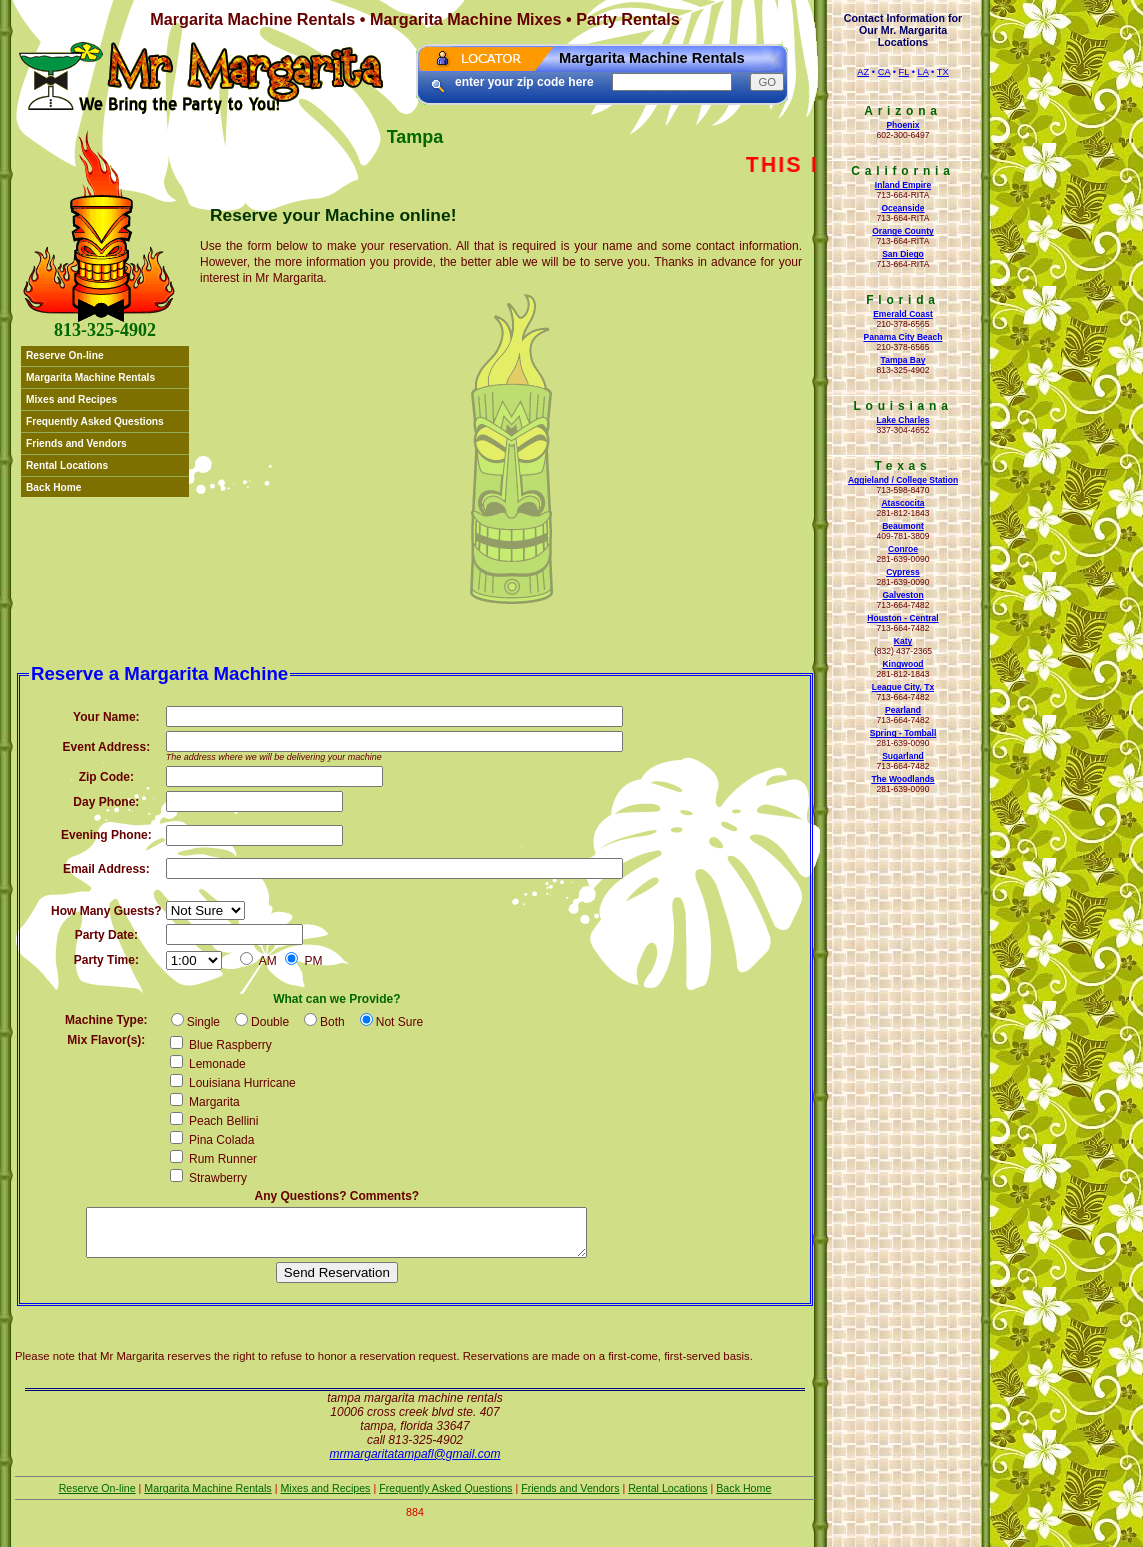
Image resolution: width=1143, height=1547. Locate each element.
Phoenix (902, 125)
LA (923, 72)
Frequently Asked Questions (95, 421)
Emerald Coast (903, 314)
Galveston (902, 595)
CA (884, 72)
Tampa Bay (903, 360)
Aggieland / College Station (903, 480)
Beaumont (903, 526)
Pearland (903, 710)
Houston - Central (902, 618)
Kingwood (902, 664)
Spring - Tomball (903, 733)
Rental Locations (67, 465)
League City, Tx (903, 687)
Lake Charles (902, 420)
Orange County (903, 231)
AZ (863, 72)
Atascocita (902, 503)
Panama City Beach (902, 337)
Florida (903, 300)
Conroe (903, 549)
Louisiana (902, 406)
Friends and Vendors (76, 443)
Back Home (54, 487)
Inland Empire (903, 185)
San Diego (903, 254)
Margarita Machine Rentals (90, 377)
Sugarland (903, 756)
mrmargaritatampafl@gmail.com (415, 1463)
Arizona (903, 111)
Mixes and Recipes (71, 399)
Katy (903, 641)
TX (943, 72)
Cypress (903, 572)
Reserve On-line (65, 355)
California (902, 171)
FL (904, 72)
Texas (902, 466)
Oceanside (902, 208)
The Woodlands (902, 779)
